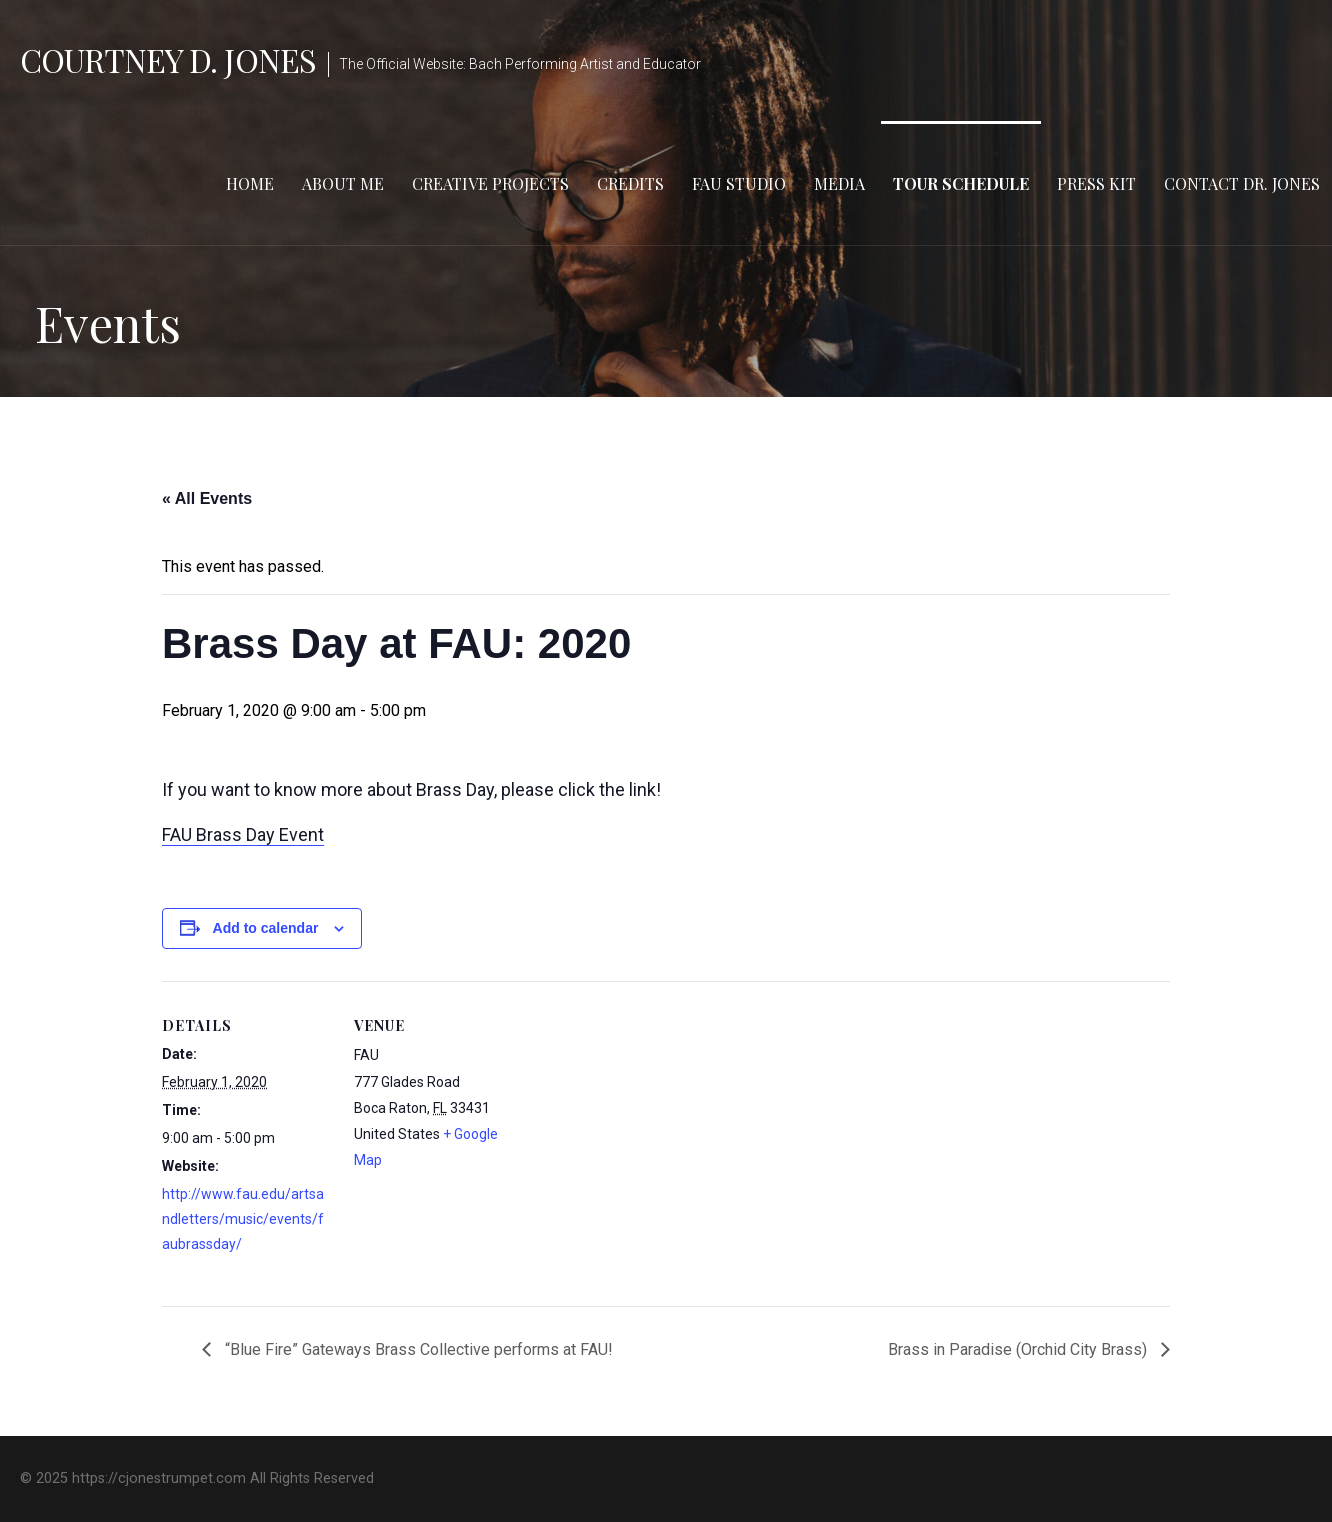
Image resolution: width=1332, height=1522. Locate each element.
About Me (343, 183)
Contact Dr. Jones (1242, 183)
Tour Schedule (961, 183)
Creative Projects (490, 183)
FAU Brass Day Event (243, 834)
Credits (630, 183)
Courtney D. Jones (168, 59)
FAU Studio (739, 183)
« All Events (207, 498)
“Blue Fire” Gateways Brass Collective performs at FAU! (417, 1349)
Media (839, 183)
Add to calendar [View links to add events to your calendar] (266, 928)
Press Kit (1096, 183)
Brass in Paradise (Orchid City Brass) (1019, 1349)
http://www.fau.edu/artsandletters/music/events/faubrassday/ (243, 1219)
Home (250, 183)
